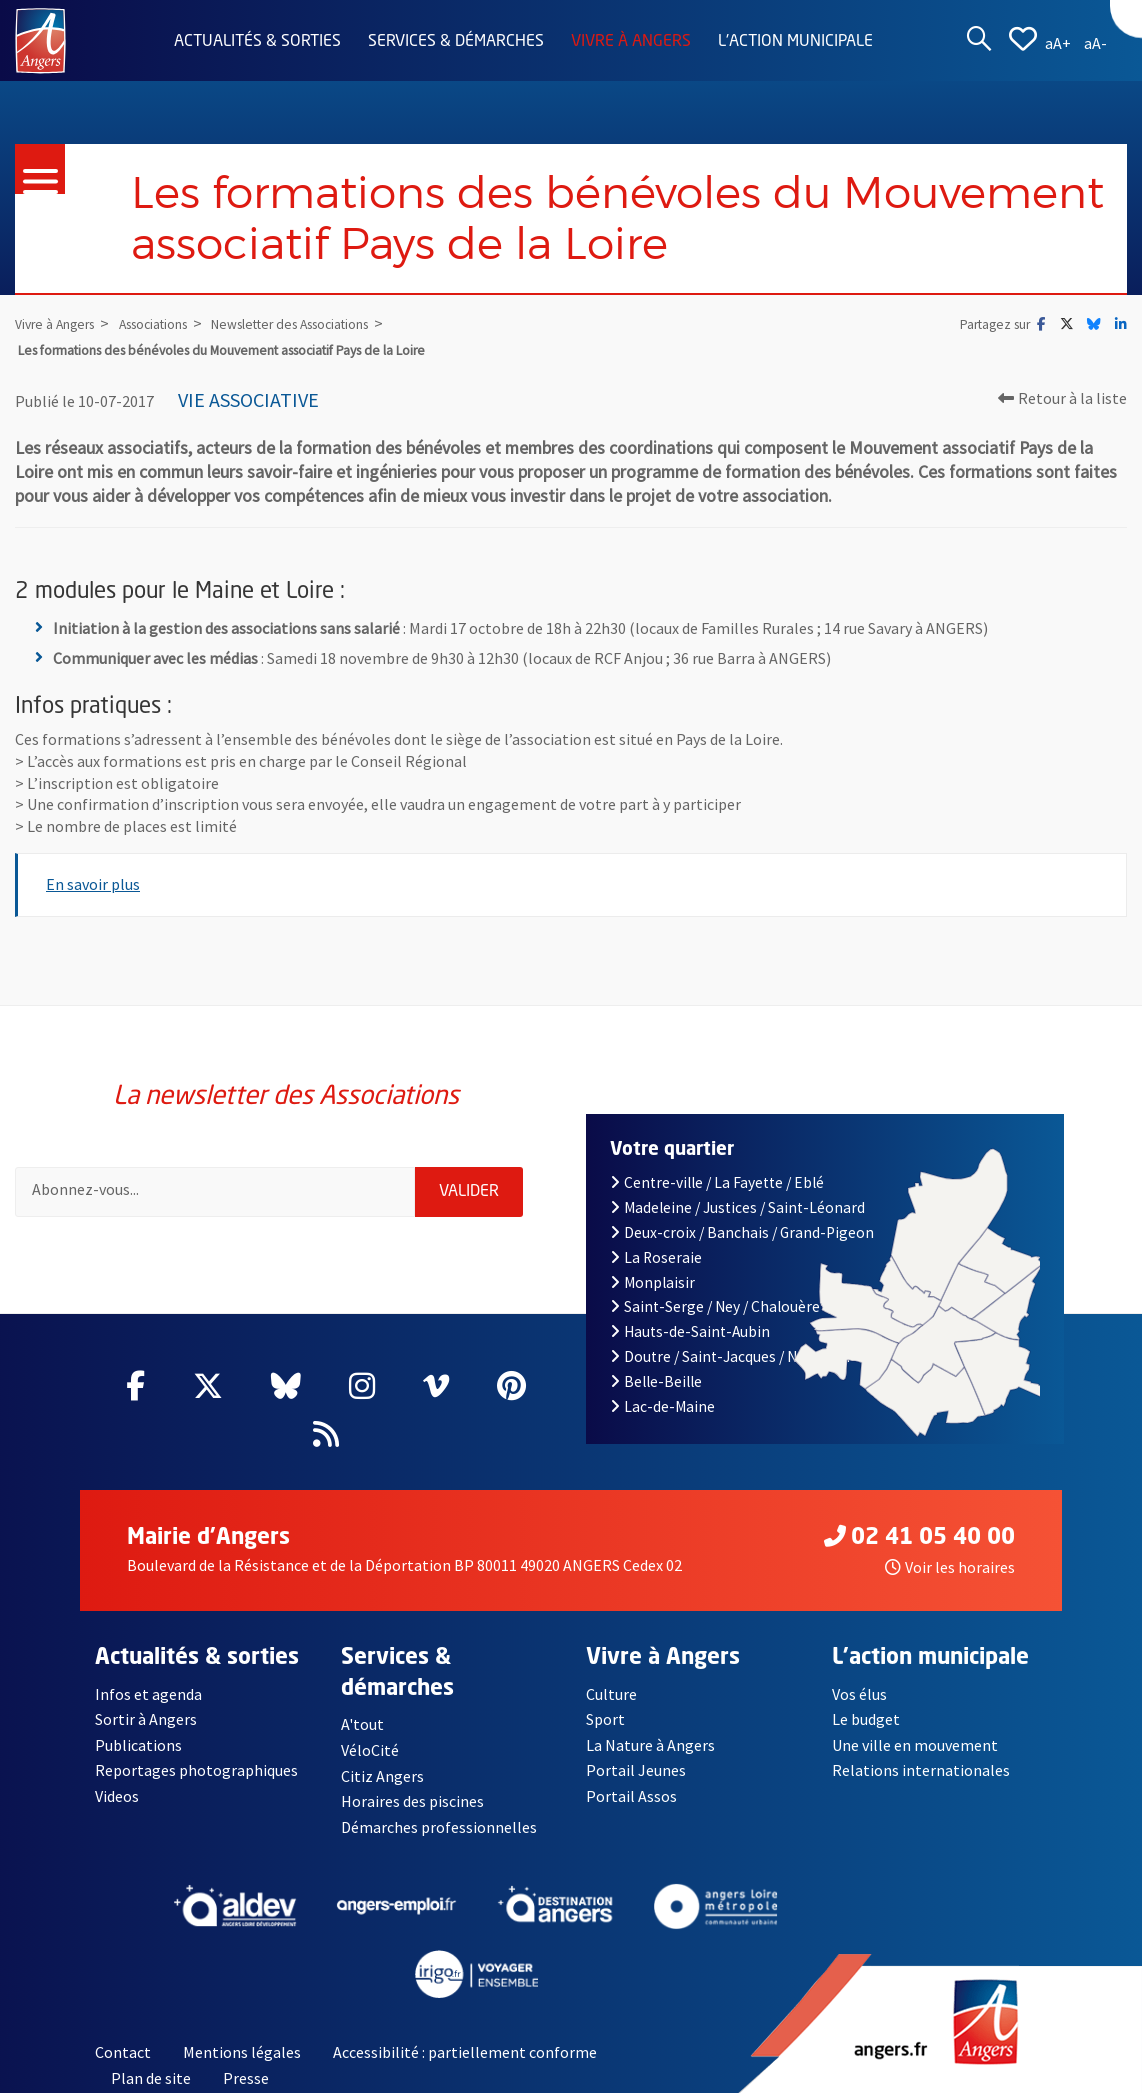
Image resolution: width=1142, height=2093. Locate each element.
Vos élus (859, 1694)
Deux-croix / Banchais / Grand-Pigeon (742, 1232)
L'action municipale (795, 42)
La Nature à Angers (650, 1745)
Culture (611, 1694)
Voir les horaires (950, 1567)
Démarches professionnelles (439, 1827)
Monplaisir (652, 1282)
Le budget (866, 1719)
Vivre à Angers (631, 42)
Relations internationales (921, 1771)
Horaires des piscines (413, 1802)
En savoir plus (93, 884)
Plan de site (151, 2078)
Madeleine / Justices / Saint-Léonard (737, 1207)
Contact (123, 2053)
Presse (246, 2078)
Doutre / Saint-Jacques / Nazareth (730, 1356)
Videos (117, 1797)
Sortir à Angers (146, 1719)
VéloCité (370, 1750)
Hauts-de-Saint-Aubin (690, 1331)
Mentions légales (242, 2053)
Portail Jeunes (636, 1771)
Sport (605, 1719)
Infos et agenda (149, 1694)
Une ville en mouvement (916, 1745)
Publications (138, 1745)
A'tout (362, 1724)
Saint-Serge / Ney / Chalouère (715, 1306)
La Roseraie (656, 1257)
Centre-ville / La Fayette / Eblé (717, 1182)
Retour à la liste (1062, 398)
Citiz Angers (382, 1776)
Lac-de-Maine (662, 1406)
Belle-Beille (656, 1381)
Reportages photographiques (197, 1771)
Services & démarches (456, 42)
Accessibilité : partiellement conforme (465, 2053)
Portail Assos (631, 1797)
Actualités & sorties (257, 42)
